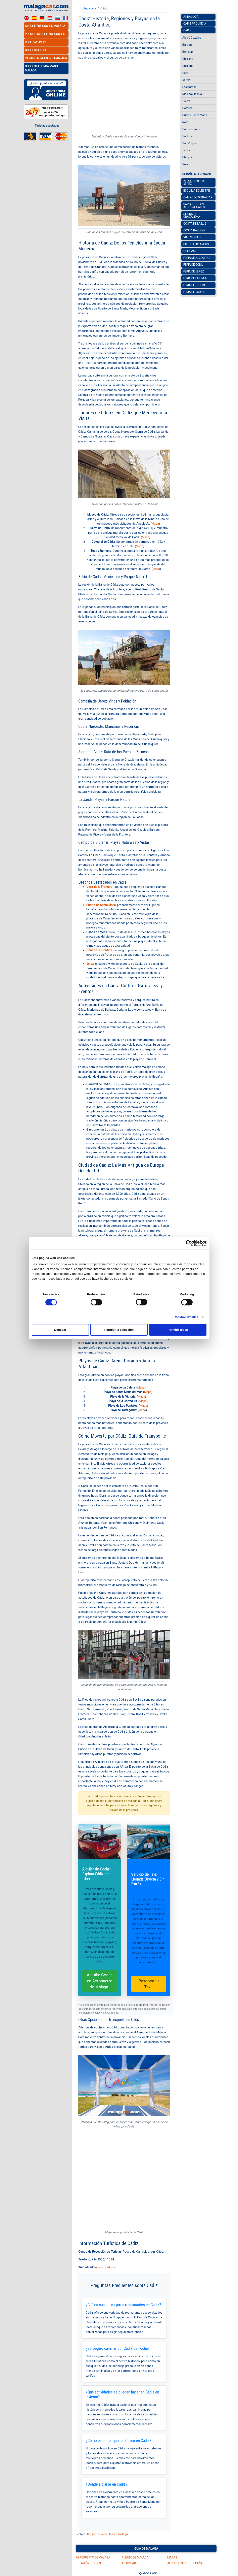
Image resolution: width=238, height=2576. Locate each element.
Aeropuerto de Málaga (93, 2557)
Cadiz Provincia (194, 23)
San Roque (189, 143)
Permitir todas (178, 1329)
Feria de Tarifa (194, 292)
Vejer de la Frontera (99, 887)
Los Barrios (189, 87)
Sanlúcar (188, 136)
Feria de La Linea (195, 278)
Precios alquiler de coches (45, 34)
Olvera (186, 101)
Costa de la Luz (194, 223)
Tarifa (186, 150)
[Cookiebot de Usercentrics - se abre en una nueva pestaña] (188, 1243)
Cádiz (187, 30)
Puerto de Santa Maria (101, 905)
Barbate (187, 44)
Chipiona (187, 65)
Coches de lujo (36, 50)
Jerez (90, 964)
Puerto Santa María (194, 115)
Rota (185, 122)
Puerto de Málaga (135, 2557)
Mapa (155, 523)
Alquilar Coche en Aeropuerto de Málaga (100, 1980)
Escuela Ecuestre (196, 190)
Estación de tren (88, 2563)
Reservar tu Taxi (148, 1984)
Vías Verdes (192, 237)
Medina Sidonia (192, 94)
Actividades (130, 2563)
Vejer (185, 164)
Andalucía (89, 8)
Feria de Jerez (193, 271)
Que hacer (190, 251)
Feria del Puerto (195, 285)
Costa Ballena (194, 230)
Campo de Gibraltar (197, 197)
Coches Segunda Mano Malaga (41, 68)
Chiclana (187, 58)
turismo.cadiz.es (105, 2267)
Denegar (60, 1329)
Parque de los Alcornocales (194, 206)
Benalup (187, 51)
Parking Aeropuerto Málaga (46, 58)
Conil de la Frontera (99, 950)
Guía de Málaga (146, 2548)
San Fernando (191, 129)
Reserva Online (36, 42)
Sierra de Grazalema (191, 215)
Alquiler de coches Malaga (45, 26)
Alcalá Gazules (191, 37)
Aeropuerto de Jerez (194, 182)
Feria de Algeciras (196, 257)
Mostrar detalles (186, 1317)
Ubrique (187, 157)
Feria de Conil (193, 264)
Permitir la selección (119, 1329)
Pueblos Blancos (196, 244)
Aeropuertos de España (185, 2563)
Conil (185, 72)
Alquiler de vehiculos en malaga (107, 2534)
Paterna (187, 108)
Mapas (172, 2557)
